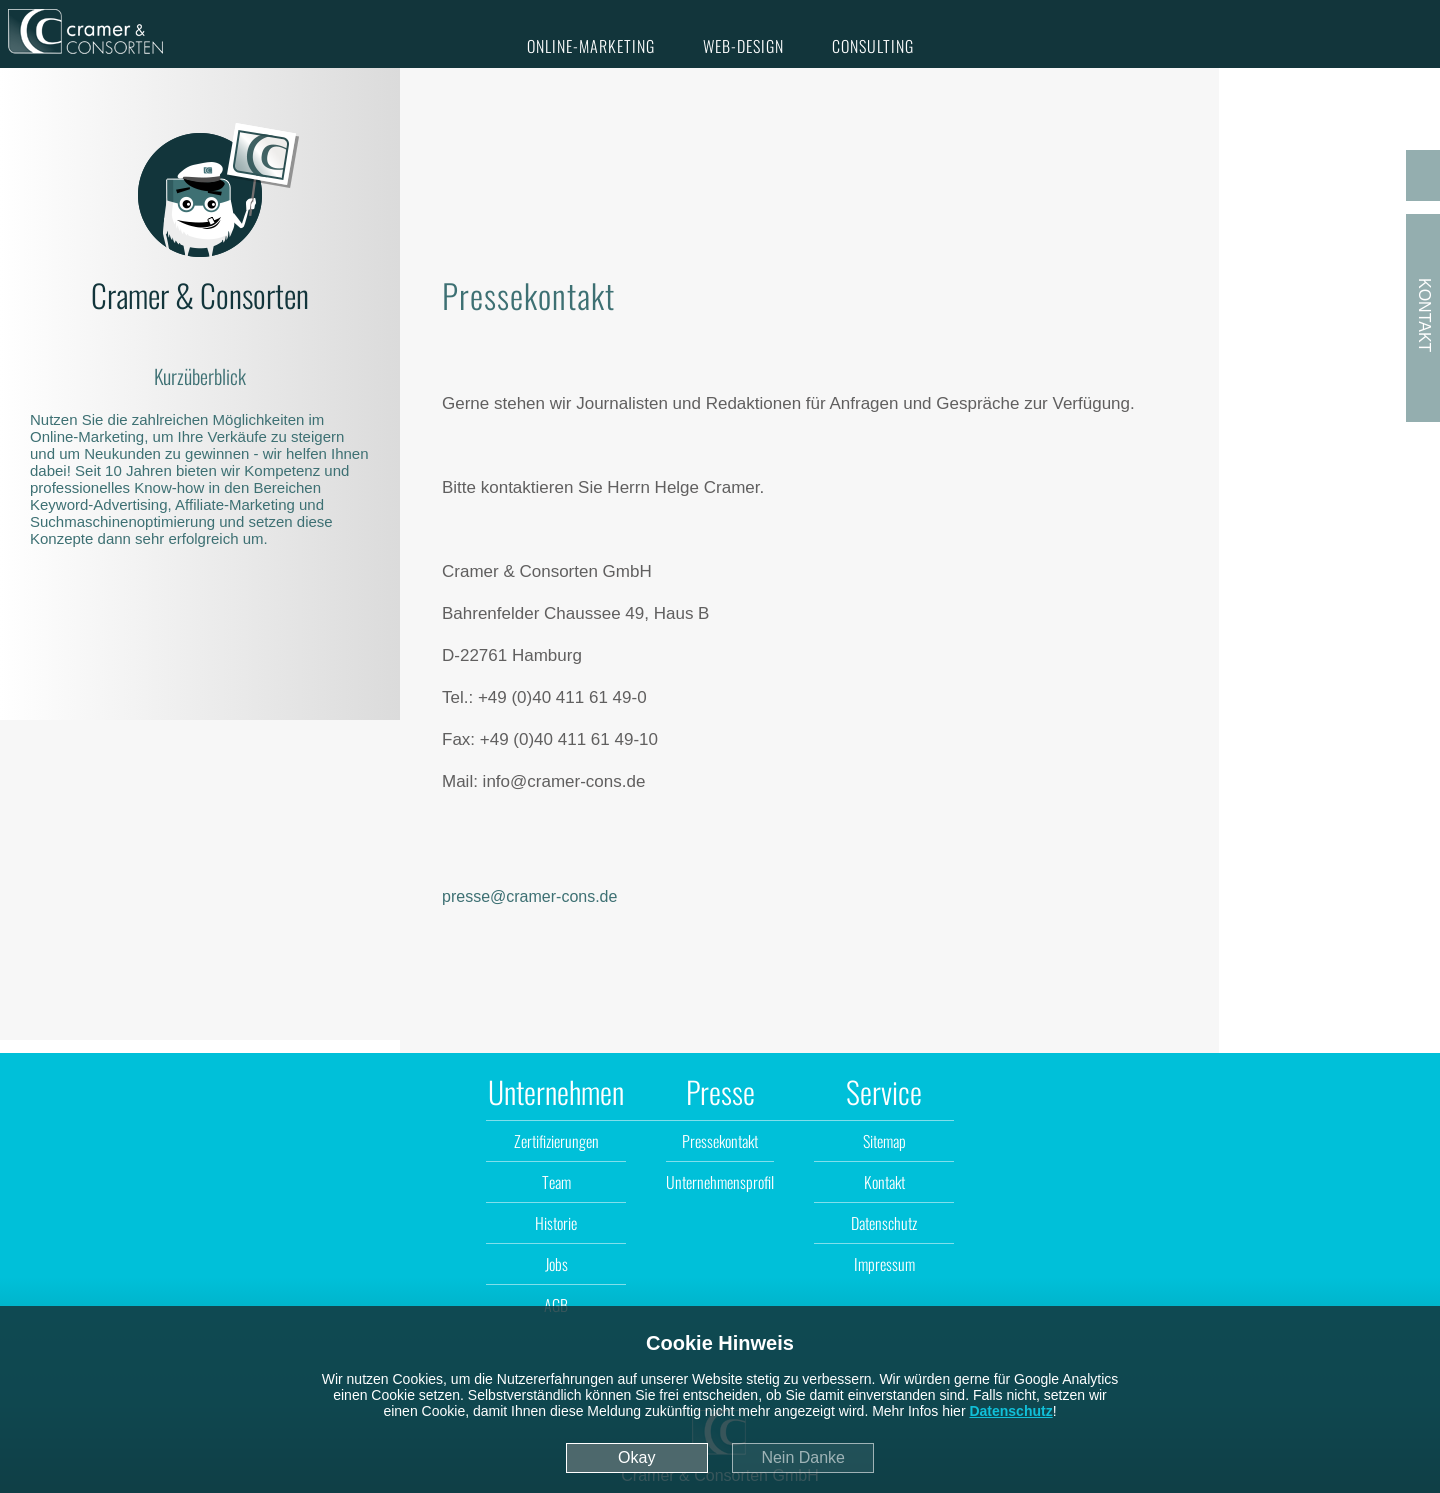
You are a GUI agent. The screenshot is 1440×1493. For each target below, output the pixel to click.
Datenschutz (1010, 1411)
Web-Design (743, 46)
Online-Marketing (591, 46)
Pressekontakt (720, 1141)
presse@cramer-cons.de (529, 896)
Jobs (556, 1264)
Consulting (873, 46)
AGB (556, 1305)
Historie (556, 1223)
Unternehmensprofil (720, 1182)
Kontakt (884, 1182)
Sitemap (884, 1141)
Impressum (884, 1264)
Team (556, 1182)
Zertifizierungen (556, 1141)
